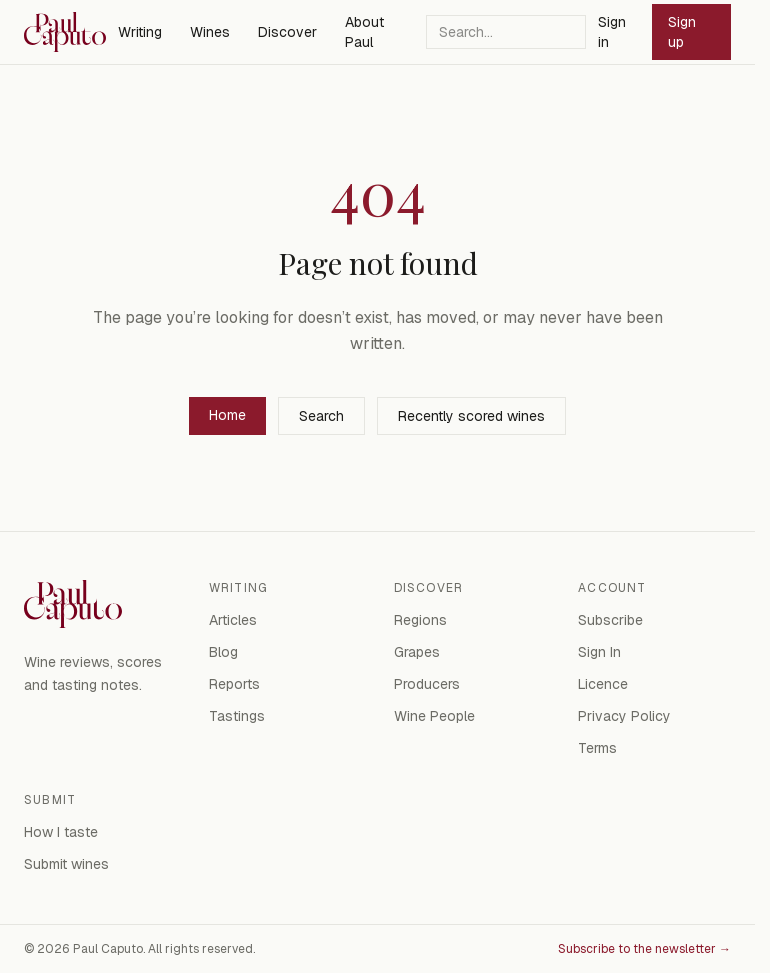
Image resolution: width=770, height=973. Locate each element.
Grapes (417, 652)
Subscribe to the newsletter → (644, 949)
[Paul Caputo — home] (65, 32)
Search (321, 416)
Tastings (237, 716)
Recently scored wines (471, 416)
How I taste (61, 832)
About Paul (364, 32)
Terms (597, 748)
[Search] (506, 32)
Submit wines (66, 864)
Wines (210, 32)
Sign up (682, 32)
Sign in (612, 32)
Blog (223, 652)
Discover (287, 32)
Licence (603, 684)
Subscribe (610, 620)
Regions (420, 620)
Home (227, 415)
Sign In (599, 652)
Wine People (434, 716)
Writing (140, 32)
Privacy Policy (624, 716)
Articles (233, 620)
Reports (234, 684)
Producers (427, 684)
